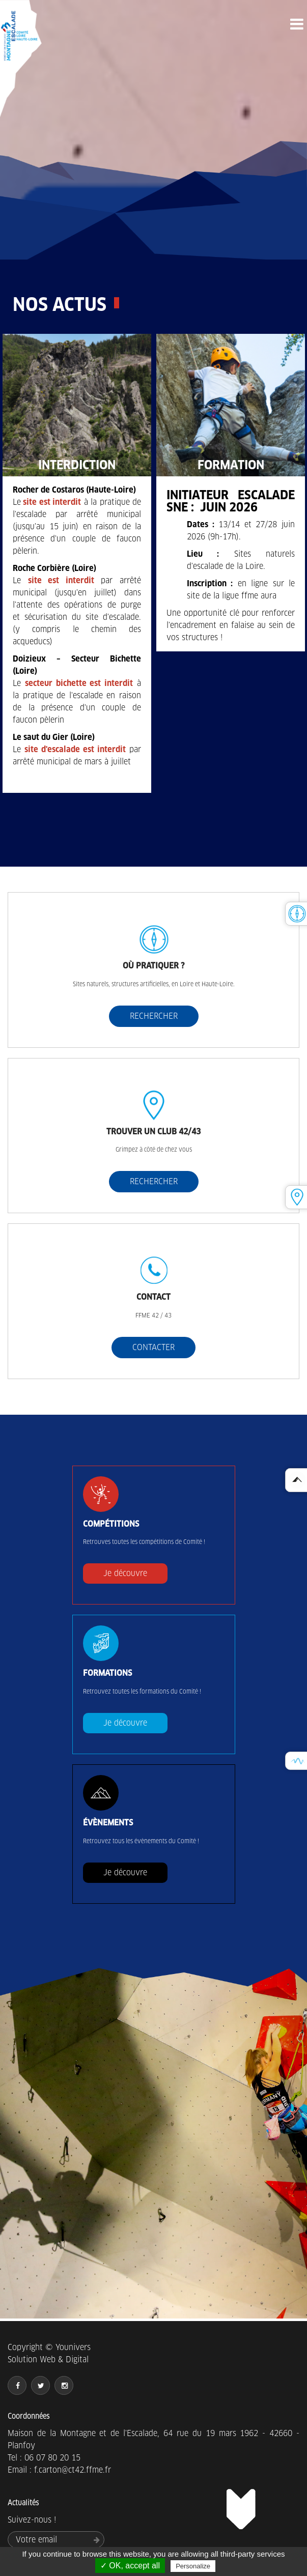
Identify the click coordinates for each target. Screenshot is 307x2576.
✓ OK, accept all (130, 2565)
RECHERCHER (154, 1016)
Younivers (73, 2347)
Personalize (193, 2566)
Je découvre (125, 1573)
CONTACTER (153, 1347)
